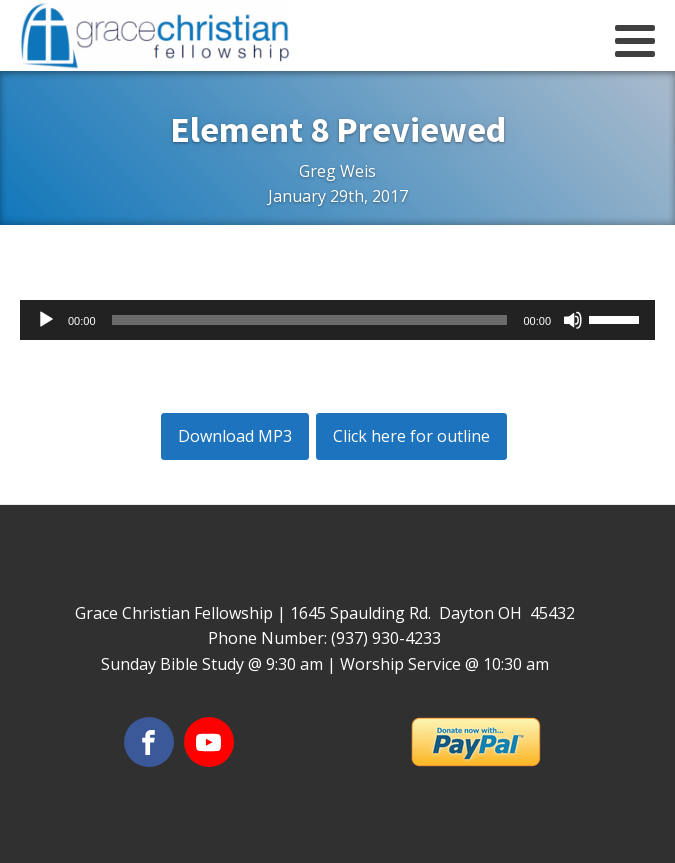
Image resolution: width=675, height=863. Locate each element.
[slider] (310, 320)
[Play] (46, 320)
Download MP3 (235, 436)
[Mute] (573, 320)
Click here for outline (411, 436)
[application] (337, 320)
